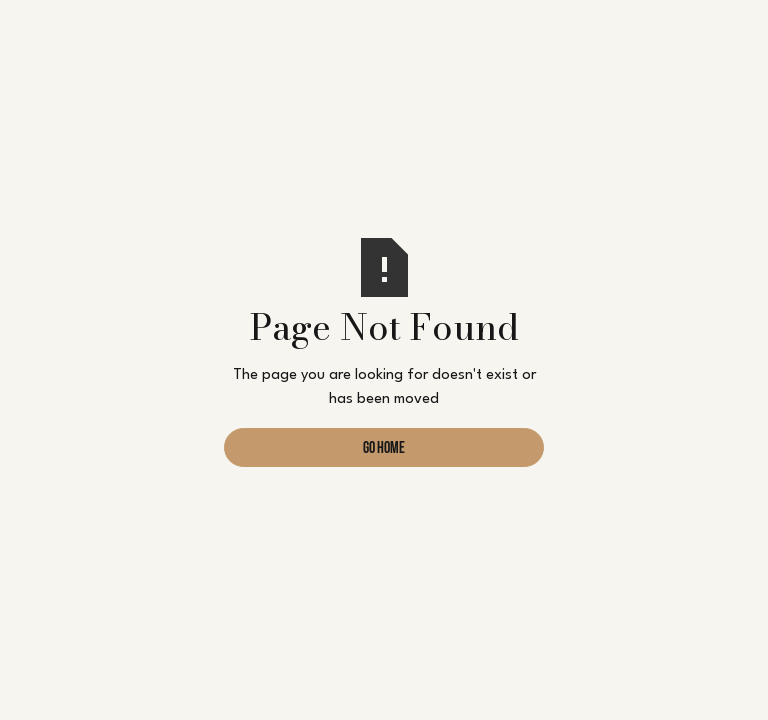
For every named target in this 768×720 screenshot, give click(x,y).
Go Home (384, 449)
